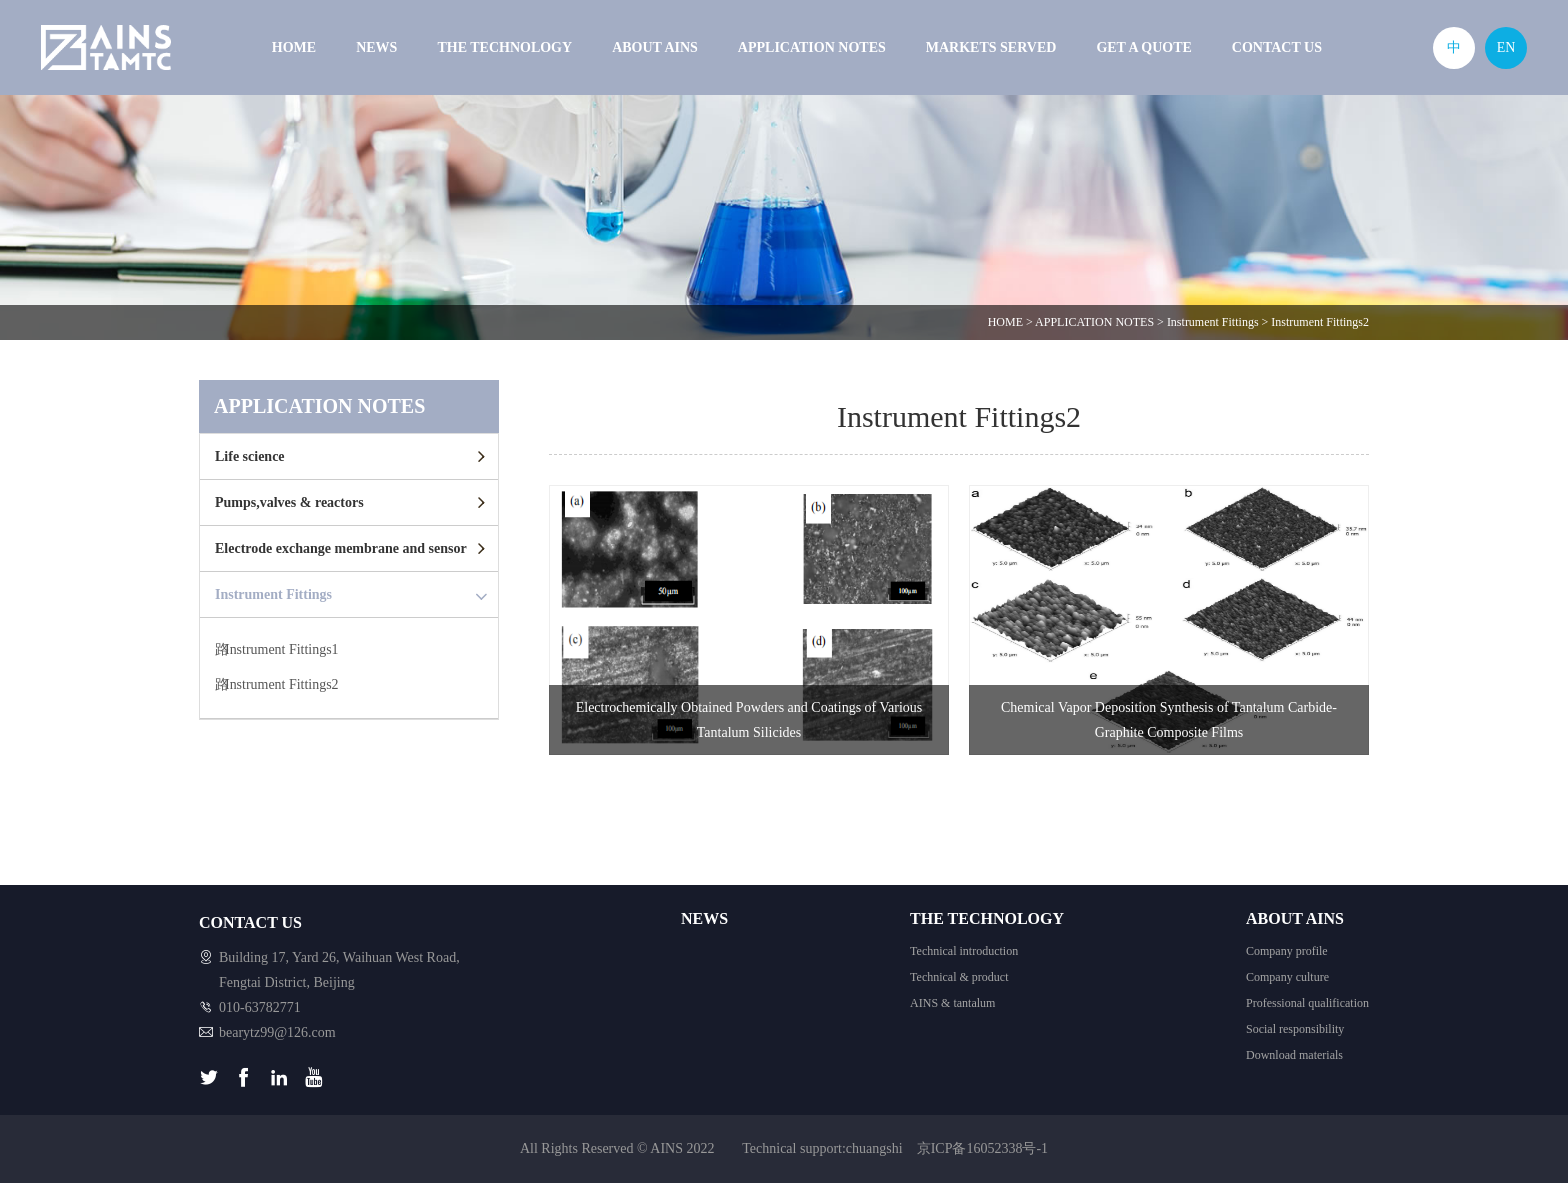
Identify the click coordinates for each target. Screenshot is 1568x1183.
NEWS (376, 47)
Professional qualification (1307, 1003)
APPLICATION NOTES (812, 47)
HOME (294, 47)
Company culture (1287, 977)
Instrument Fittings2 (1320, 322)
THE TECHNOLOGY (504, 47)
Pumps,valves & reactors (289, 502)
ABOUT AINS (655, 47)
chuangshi (874, 1148)
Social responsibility (1295, 1029)
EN (1506, 47)
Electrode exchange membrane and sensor (341, 548)
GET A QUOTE (1143, 47)
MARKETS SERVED (991, 47)
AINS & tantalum (952, 1003)
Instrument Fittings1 (282, 650)
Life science (250, 456)
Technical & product (959, 977)
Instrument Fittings (1213, 322)
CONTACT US (1277, 47)
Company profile (1287, 951)
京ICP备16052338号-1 (982, 1148)
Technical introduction (964, 951)
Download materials (1294, 1055)
